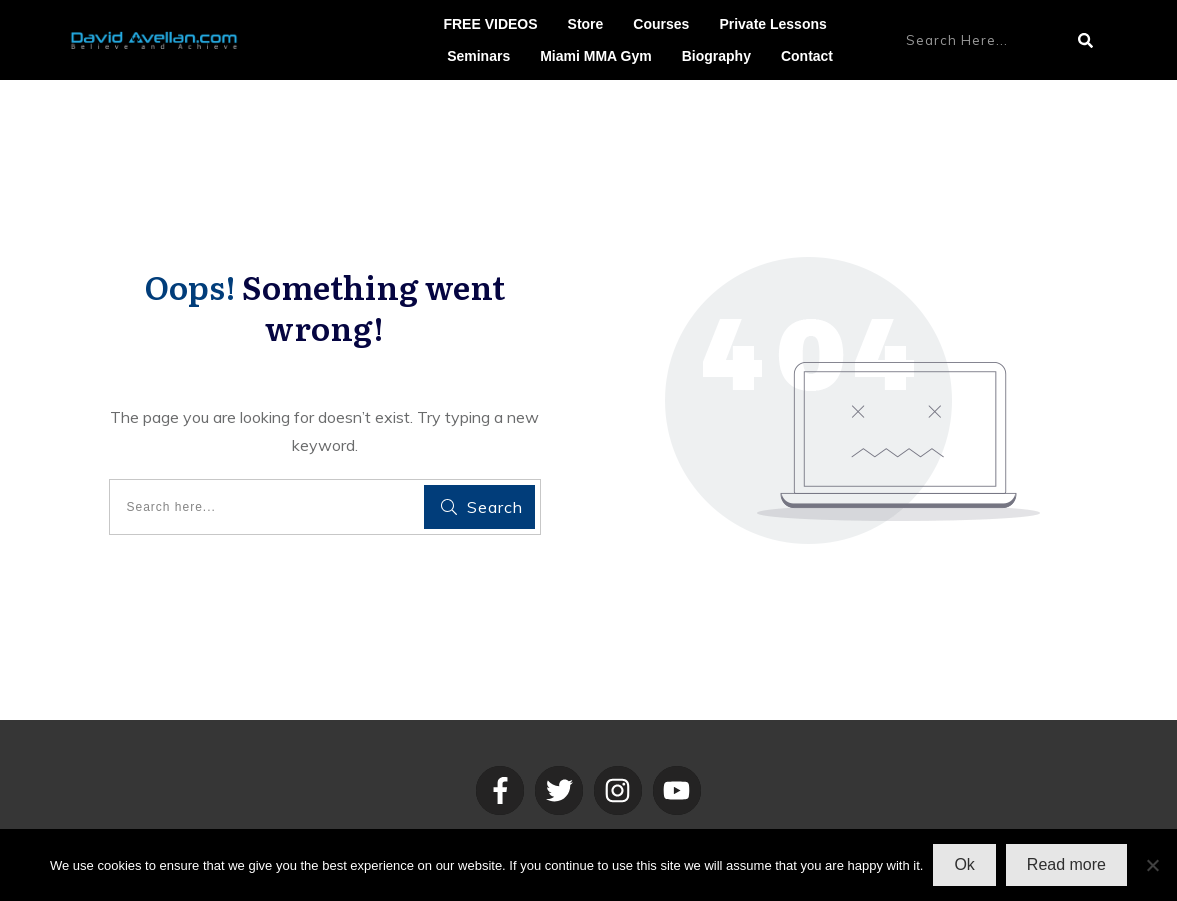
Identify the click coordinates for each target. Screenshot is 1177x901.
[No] (1152, 865)
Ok (964, 864)
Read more (1066, 864)
